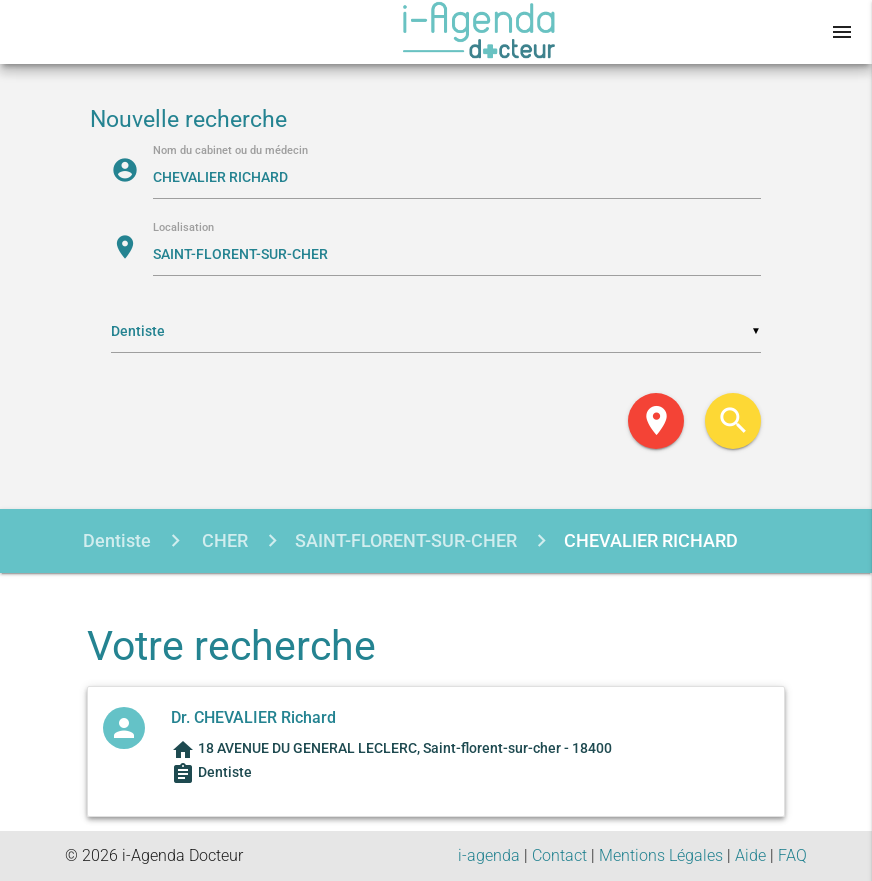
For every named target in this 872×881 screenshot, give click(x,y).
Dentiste (117, 540)
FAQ (792, 855)
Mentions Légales (661, 855)
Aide (750, 855)
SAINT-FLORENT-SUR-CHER (406, 540)
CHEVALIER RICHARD (651, 540)
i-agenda (489, 855)
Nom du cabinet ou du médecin (230, 151)
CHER (223, 540)
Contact (559, 855)
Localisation (183, 228)
